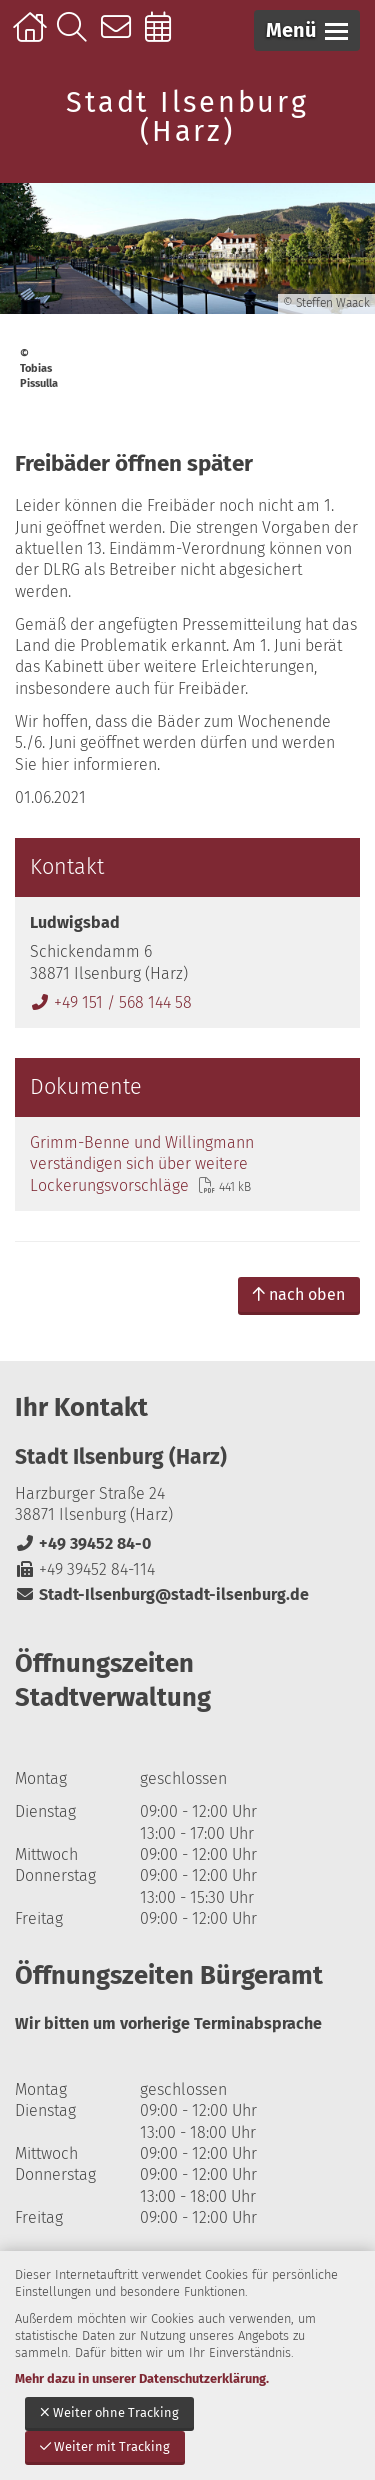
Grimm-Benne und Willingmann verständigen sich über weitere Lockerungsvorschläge (142, 1164)
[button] (307, 30)
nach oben (299, 1294)
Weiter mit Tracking (105, 2446)
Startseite (32, 37)
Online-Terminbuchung (164, 37)
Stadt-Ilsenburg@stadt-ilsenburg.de (162, 1594)
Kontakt (120, 37)
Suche (76, 37)
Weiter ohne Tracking (109, 2412)
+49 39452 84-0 (83, 1543)
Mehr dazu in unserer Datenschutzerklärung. (142, 2378)
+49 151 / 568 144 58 (111, 1002)
